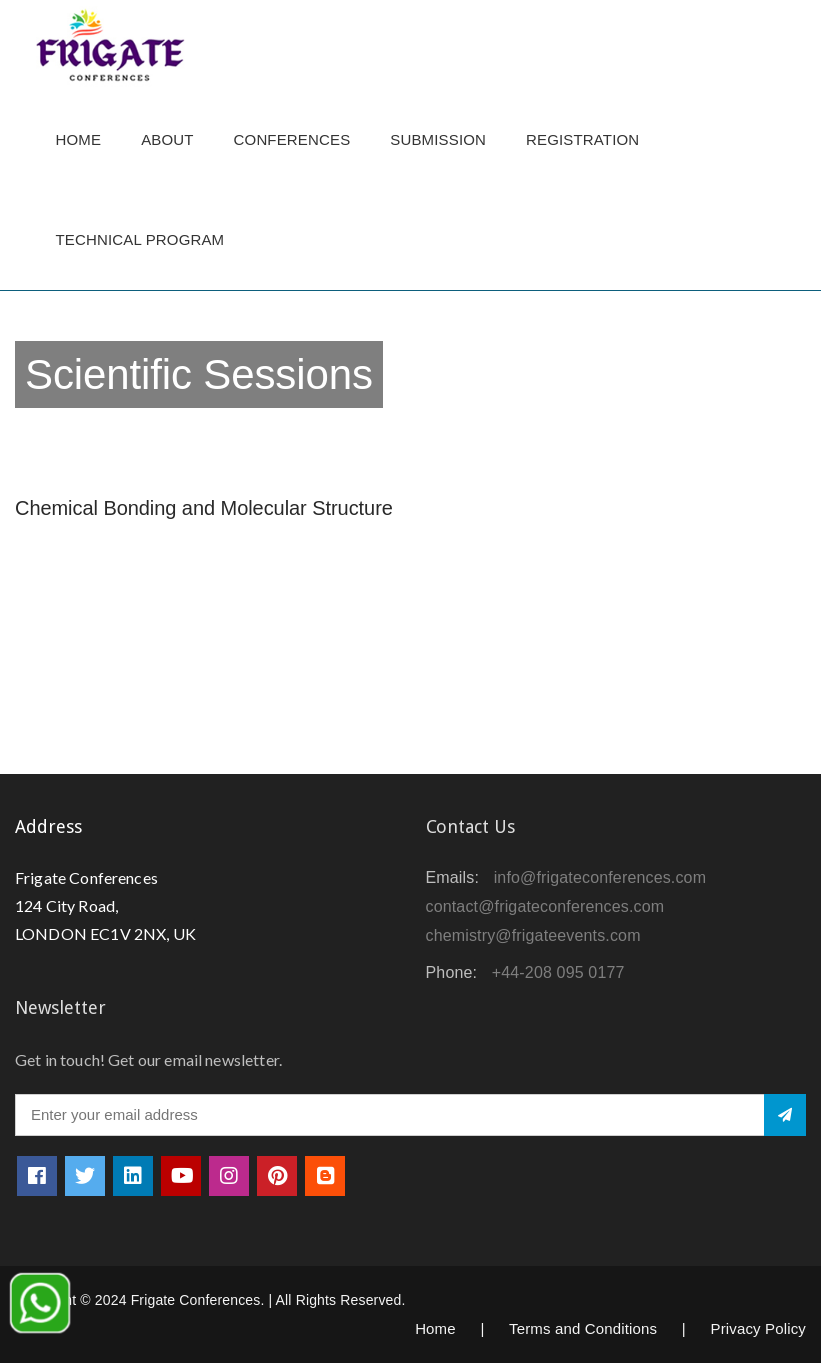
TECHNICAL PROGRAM (145, 239)
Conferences (292, 139)
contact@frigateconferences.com (545, 906)
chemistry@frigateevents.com (533, 935)
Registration (582, 139)
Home (79, 139)
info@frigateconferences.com (600, 877)
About (167, 139)
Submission (438, 139)
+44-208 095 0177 (558, 972)
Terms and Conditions (583, 1328)
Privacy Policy (758, 1328)
